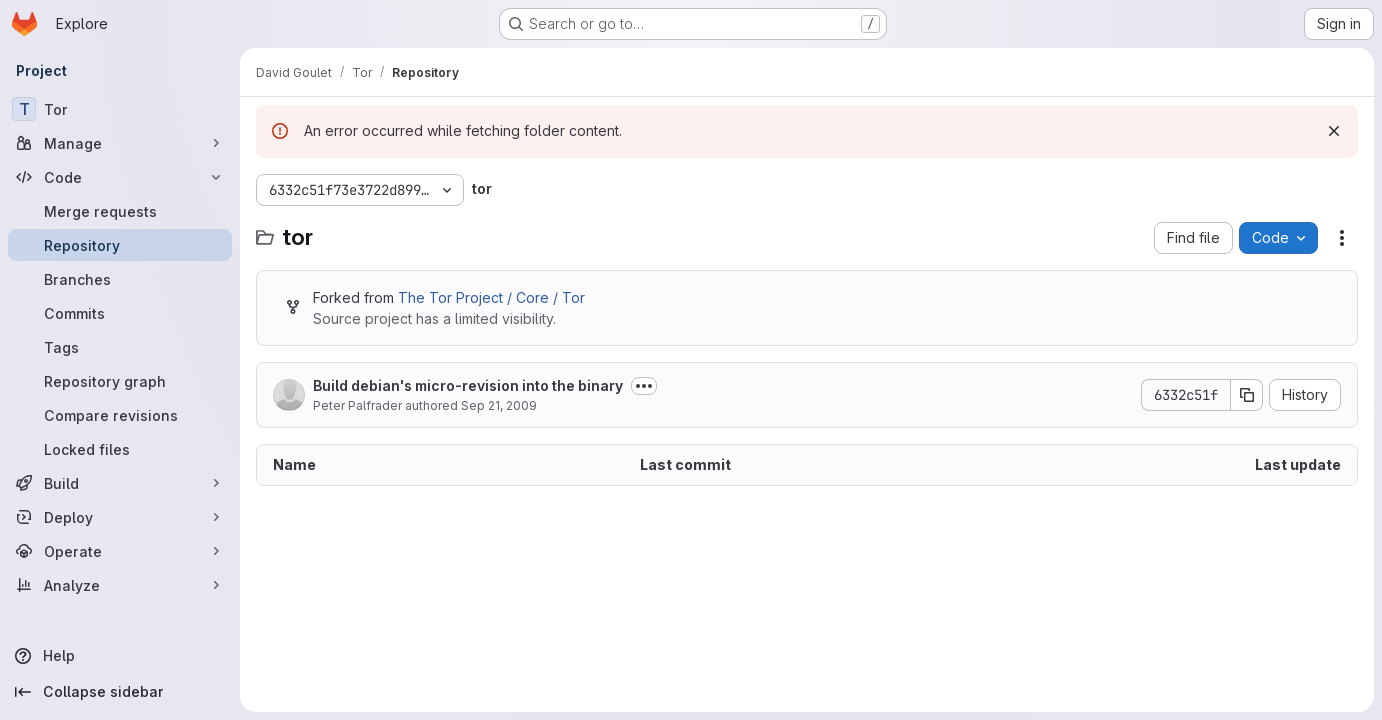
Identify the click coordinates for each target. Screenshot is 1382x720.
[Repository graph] (120, 381)
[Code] (120, 177)
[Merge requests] (120, 211)
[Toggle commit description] (644, 386)
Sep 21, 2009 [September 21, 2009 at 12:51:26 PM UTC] (499, 405)
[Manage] (120, 143)
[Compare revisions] (120, 415)
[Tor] (120, 109)
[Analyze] (120, 585)
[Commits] (120, 313)
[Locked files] (120, 449)
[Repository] (120, 245)
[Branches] (120, 279)
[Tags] (120, 347)
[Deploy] (120, 517)
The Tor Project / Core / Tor (491, 297)
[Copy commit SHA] (1247, 395)
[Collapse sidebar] (120, 692)
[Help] (120, 656)
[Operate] (120, 551)
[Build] (120, 483)
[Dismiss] (1334, 131)
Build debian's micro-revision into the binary (468, 385)
